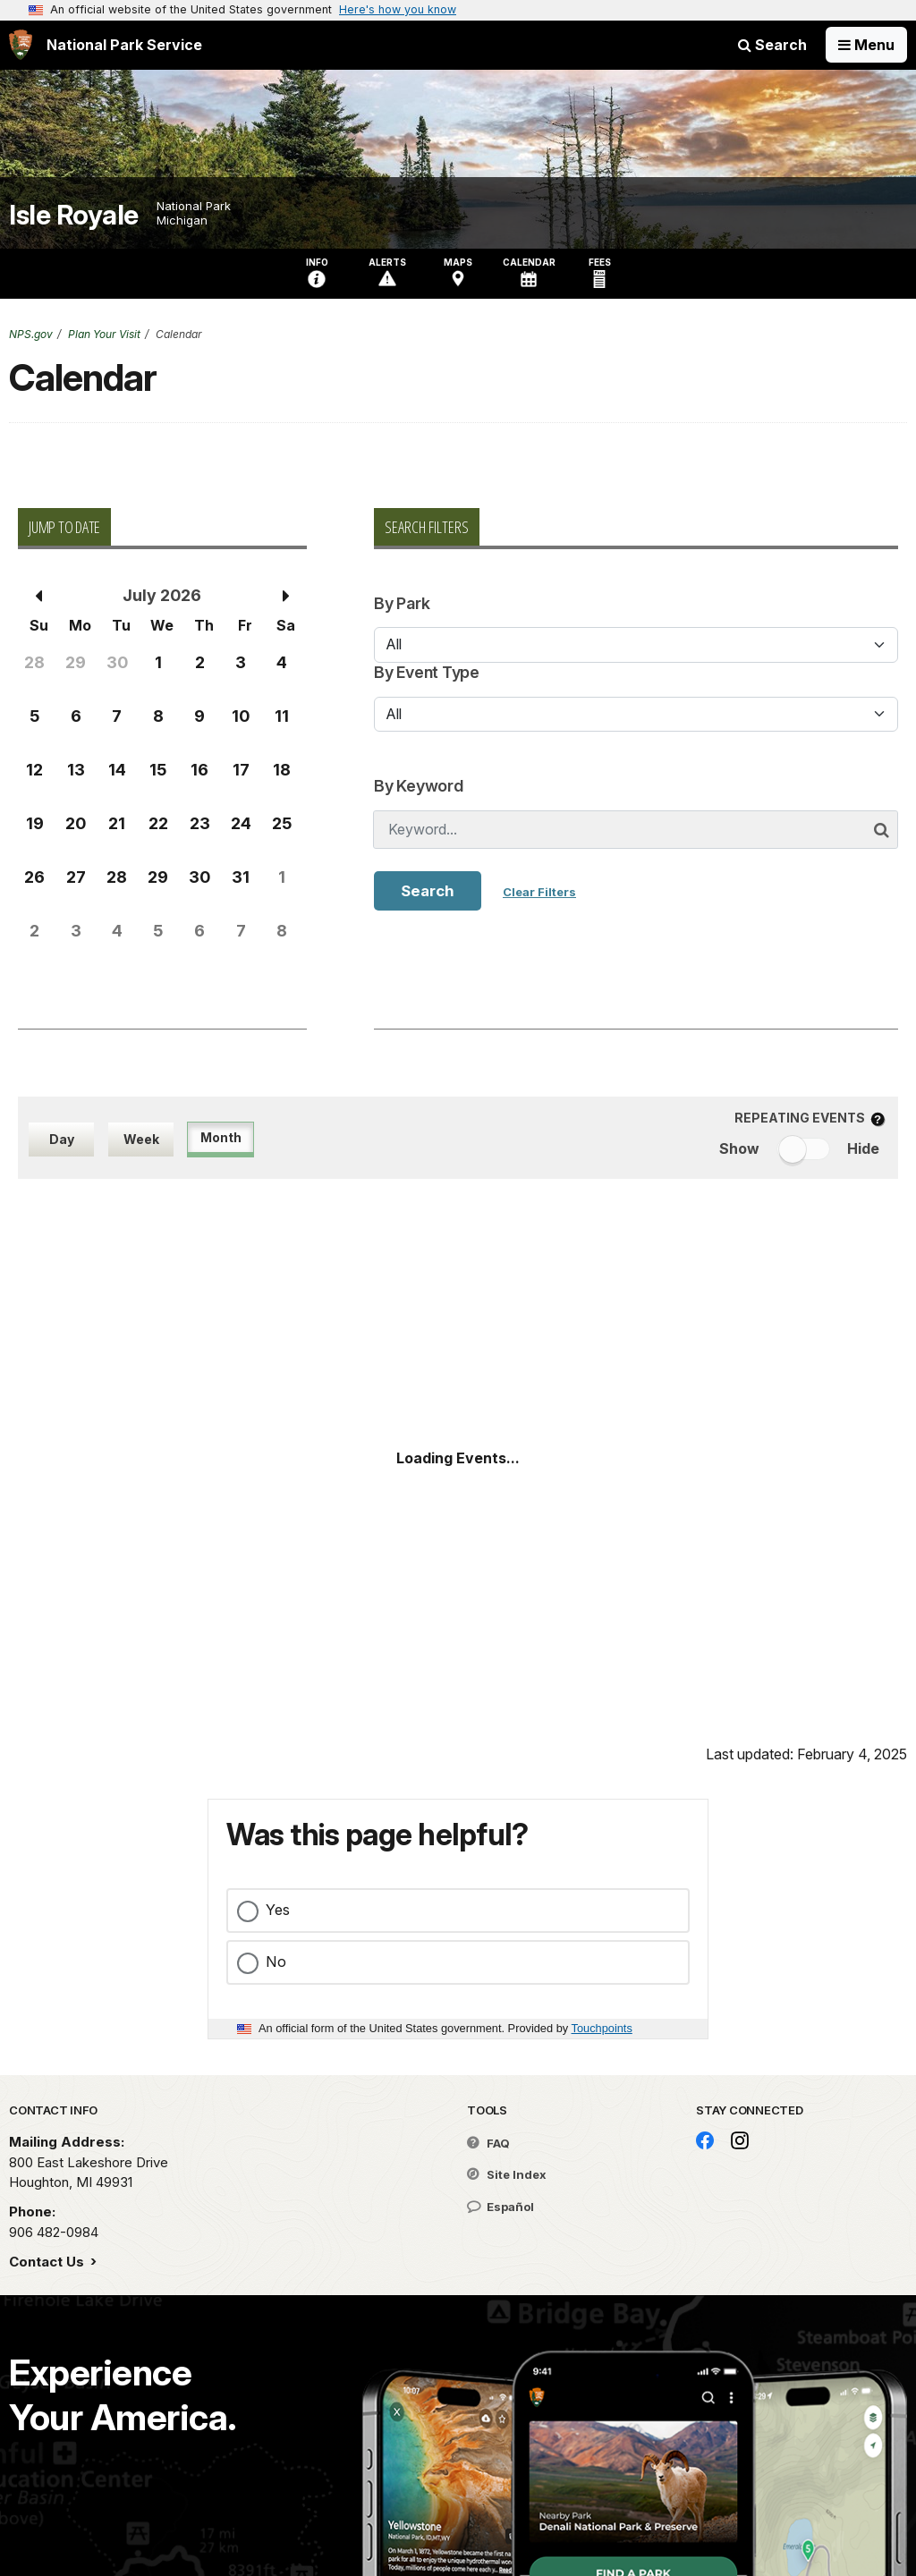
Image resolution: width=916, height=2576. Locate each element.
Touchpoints (602, 2028)
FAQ (488, 2143)
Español (500, 2206)
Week (141, 1139)
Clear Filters (539, 892)
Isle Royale (74, 215)
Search (772, 45)
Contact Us (48, 2261)
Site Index (507, 2174)
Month (221, 1137)
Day (61, 1139)
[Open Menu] (866, 45)
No (276, 1961)
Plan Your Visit (104, 334)
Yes (278, 1910)
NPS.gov (31, 334)
